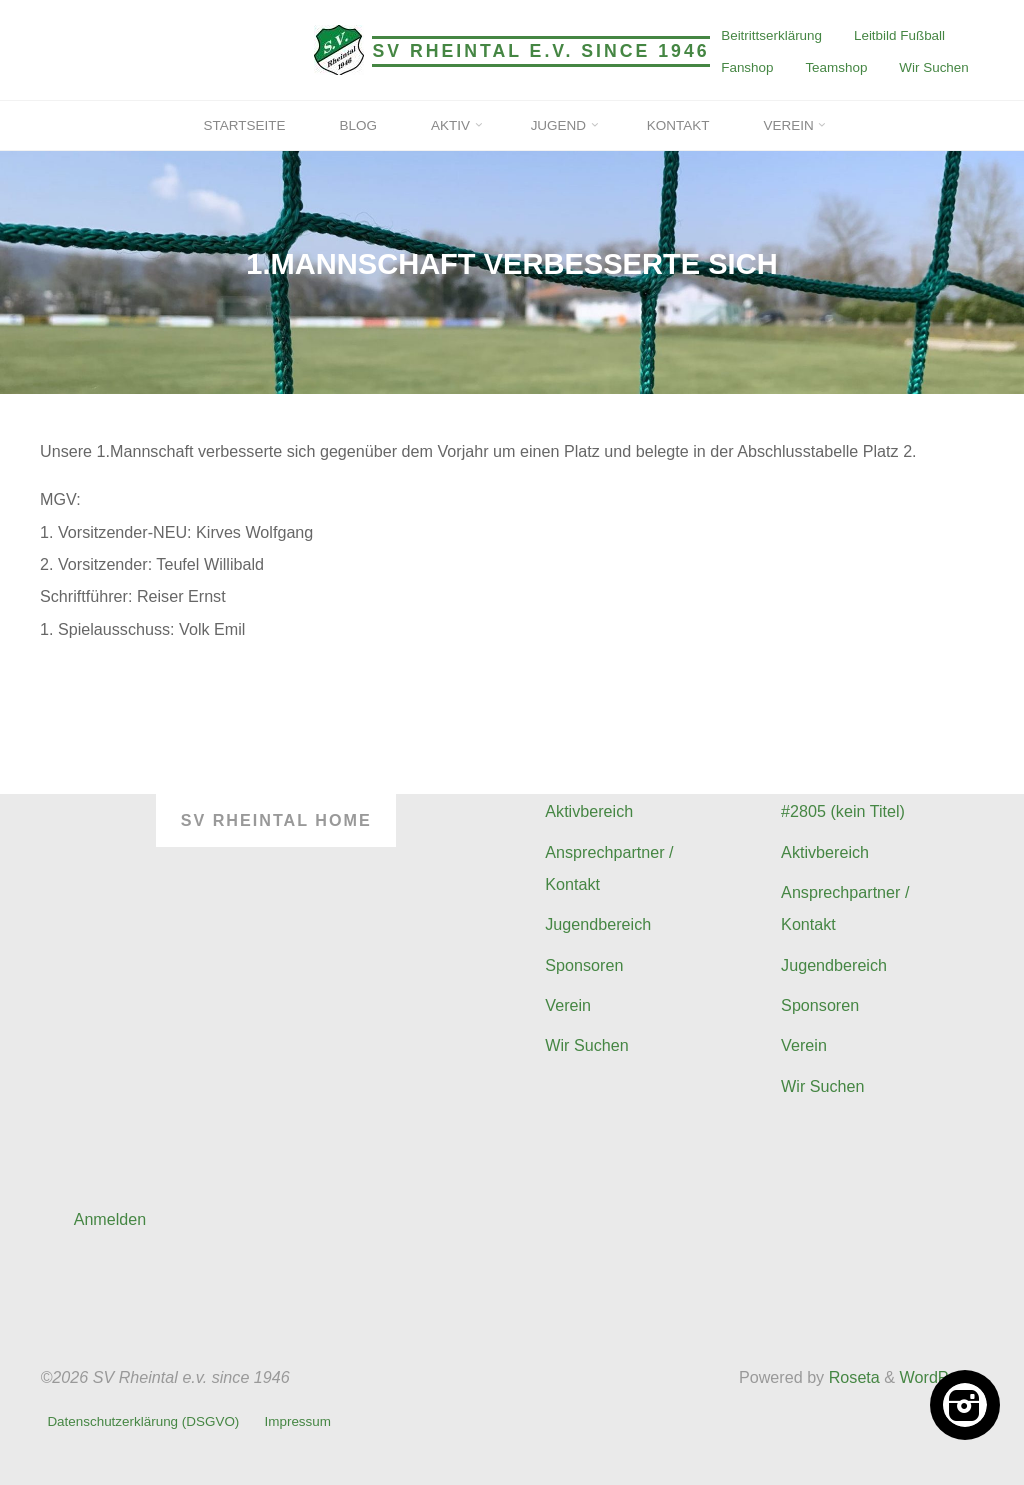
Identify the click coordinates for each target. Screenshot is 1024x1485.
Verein (568, 1005)
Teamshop (836, 67)
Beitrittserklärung (771, 35)
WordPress (940, 1377)
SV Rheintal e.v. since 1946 (541, 51)
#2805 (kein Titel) (843, 811)
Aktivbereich (589, 811)
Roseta (852, 1377)
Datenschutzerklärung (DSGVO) (143, 1422)
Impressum (298, 1422)
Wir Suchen (933, 67)
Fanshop (747, 67)
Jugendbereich (598, 924)
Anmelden (110, 1219)
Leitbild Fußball (899, 35)
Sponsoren (584, 965)
